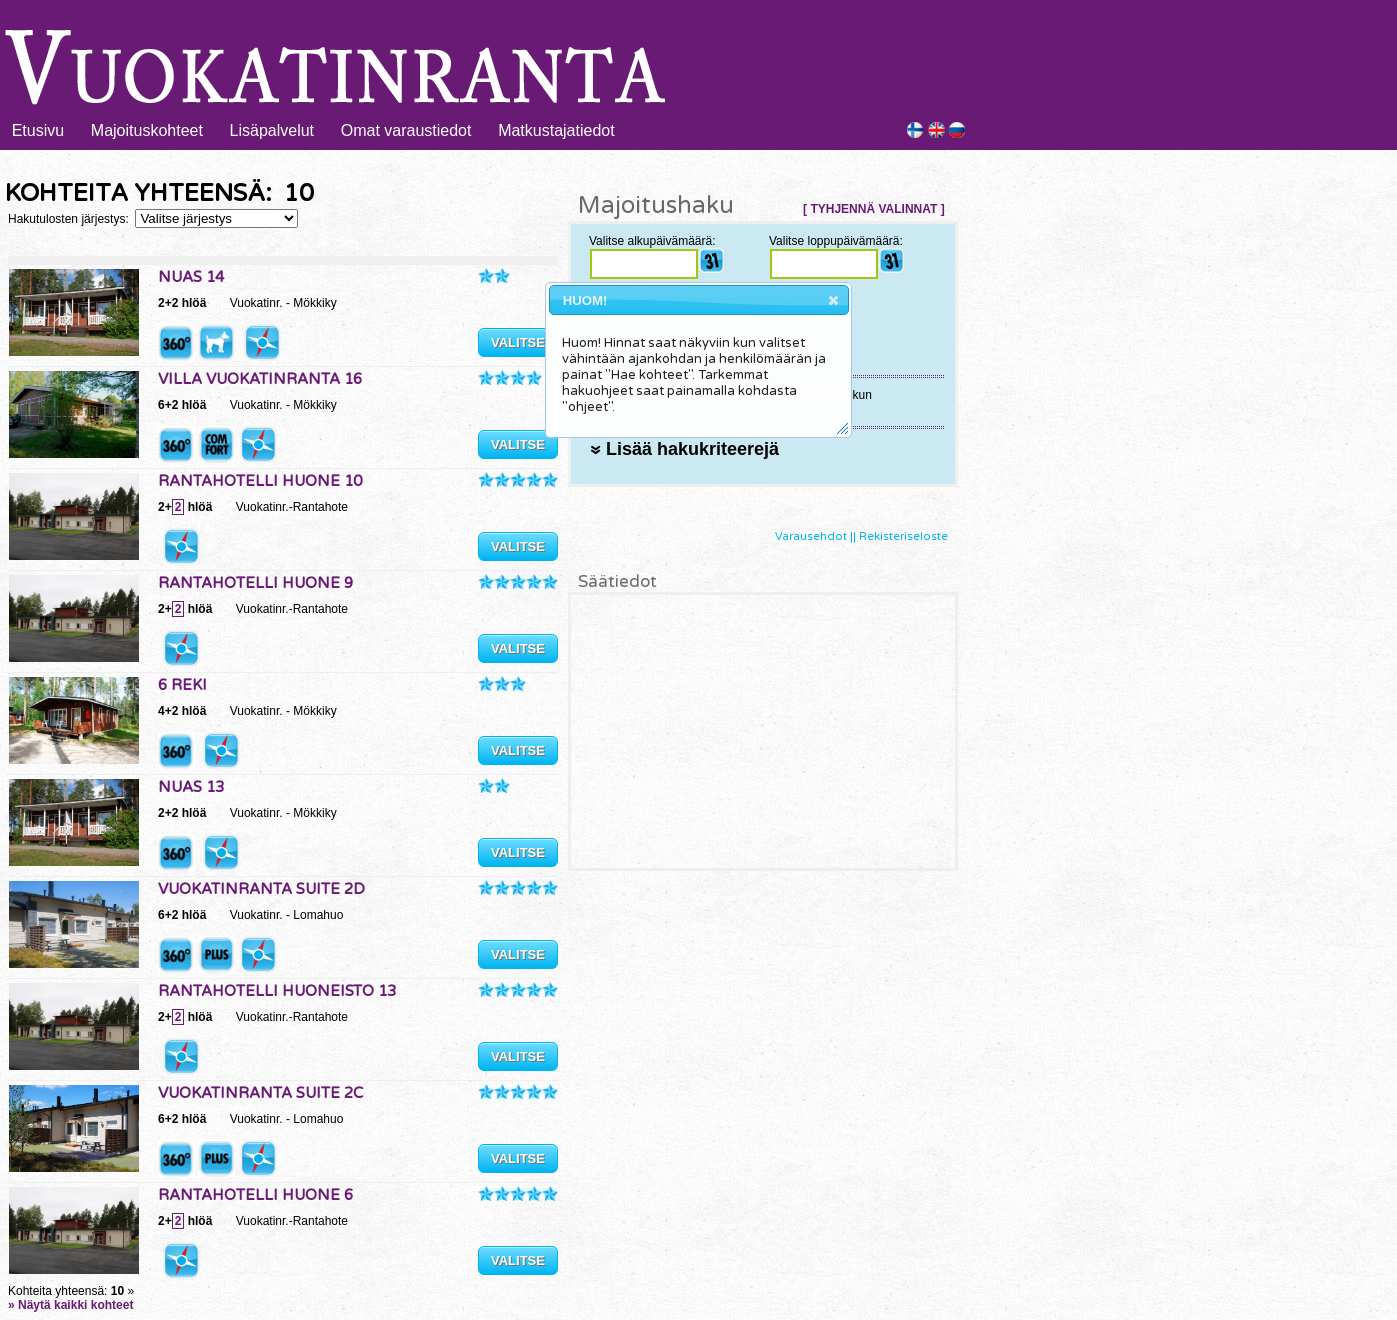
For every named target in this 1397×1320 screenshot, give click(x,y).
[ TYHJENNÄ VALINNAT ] (874, 209)
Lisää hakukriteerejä (685, 449)
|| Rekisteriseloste (899, 536)
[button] (833, 300)
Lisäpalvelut (272, 130)
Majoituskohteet (147, 130)
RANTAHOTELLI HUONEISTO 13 (277, 991)
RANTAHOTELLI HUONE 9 (255, 583)
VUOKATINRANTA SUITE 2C (260, 1093)
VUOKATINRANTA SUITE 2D (261, 889)
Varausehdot (811, 536)
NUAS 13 (191, 787)
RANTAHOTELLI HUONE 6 (255, 1195)
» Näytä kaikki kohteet (70, 1305)
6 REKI (182, 685)
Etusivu (38, 130)
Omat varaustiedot (406, 130)
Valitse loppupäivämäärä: (836, 241)
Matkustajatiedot (556, 130)
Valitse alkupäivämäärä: (652, 241)
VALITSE (518, 342)
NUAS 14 (191, 277)
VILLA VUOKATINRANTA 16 (260, 379)
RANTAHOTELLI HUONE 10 (260, 481)
